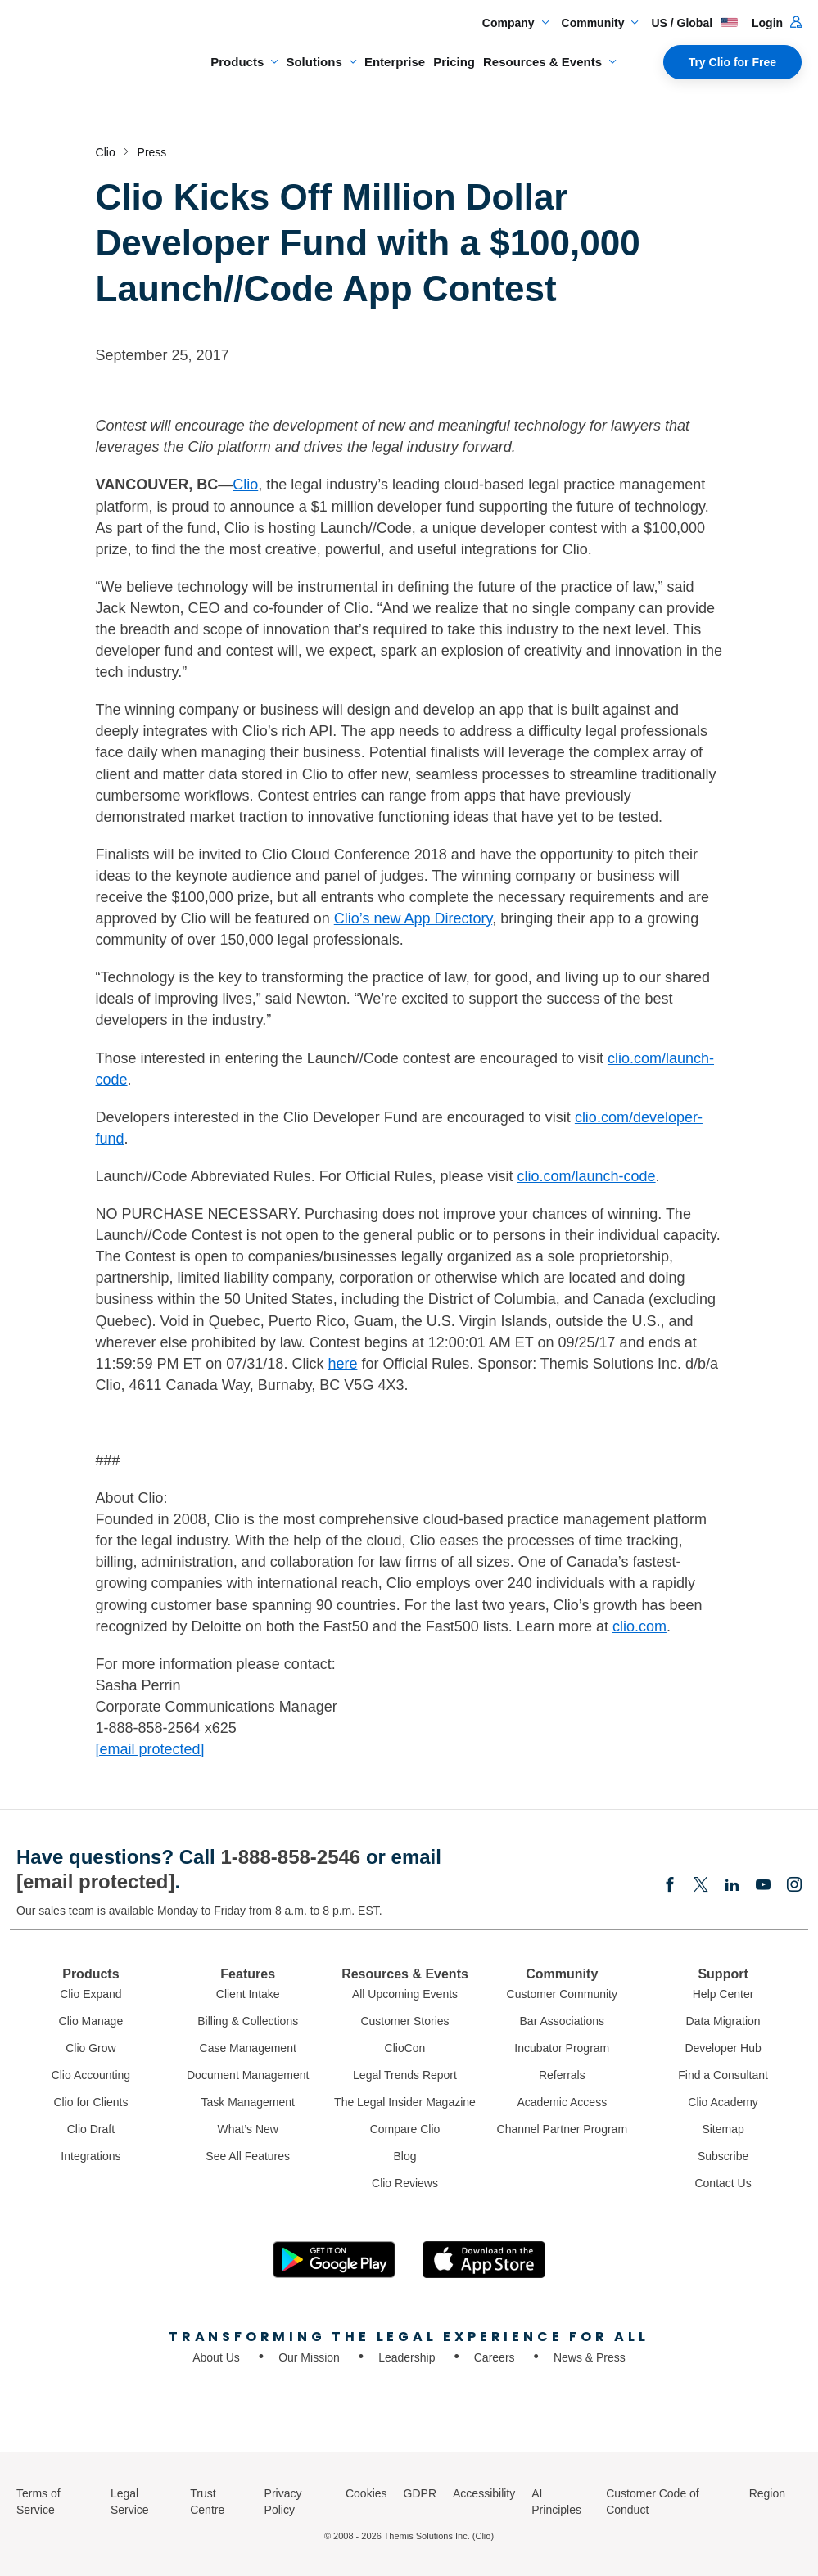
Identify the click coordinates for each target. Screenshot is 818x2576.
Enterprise (394, 62)
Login (777, 22)
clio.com (639, 1626)
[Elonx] (701, 1886)
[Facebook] (669, 1886)
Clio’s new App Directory (413, 918)
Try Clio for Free (732, 62)
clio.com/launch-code (586, 1176)
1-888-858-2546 (290, 1857)
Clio (245, 484)
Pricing (454, 62)
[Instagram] (794, 1886)
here (342, 1364)
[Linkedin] (732, 1886)
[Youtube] (763, 1886)
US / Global (695, 22)
